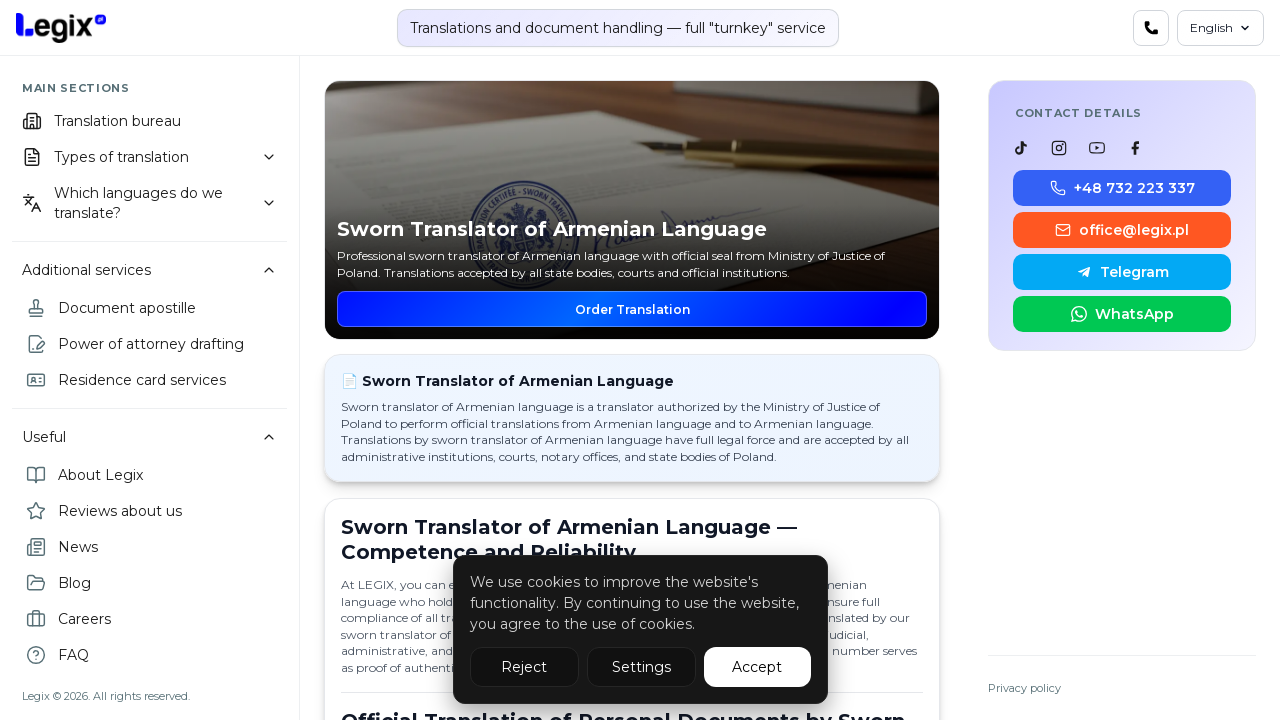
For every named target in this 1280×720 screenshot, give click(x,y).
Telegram (1122, 272)
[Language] (1220, 28)
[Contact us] (1151, 28)
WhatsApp (1122, 314)
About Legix (84, 475)
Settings (641, 667)
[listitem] (1021, 148)
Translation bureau (101, 121)
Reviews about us (104, 511)
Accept (757, 667)
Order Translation (632, 309)
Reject (524, 667)
